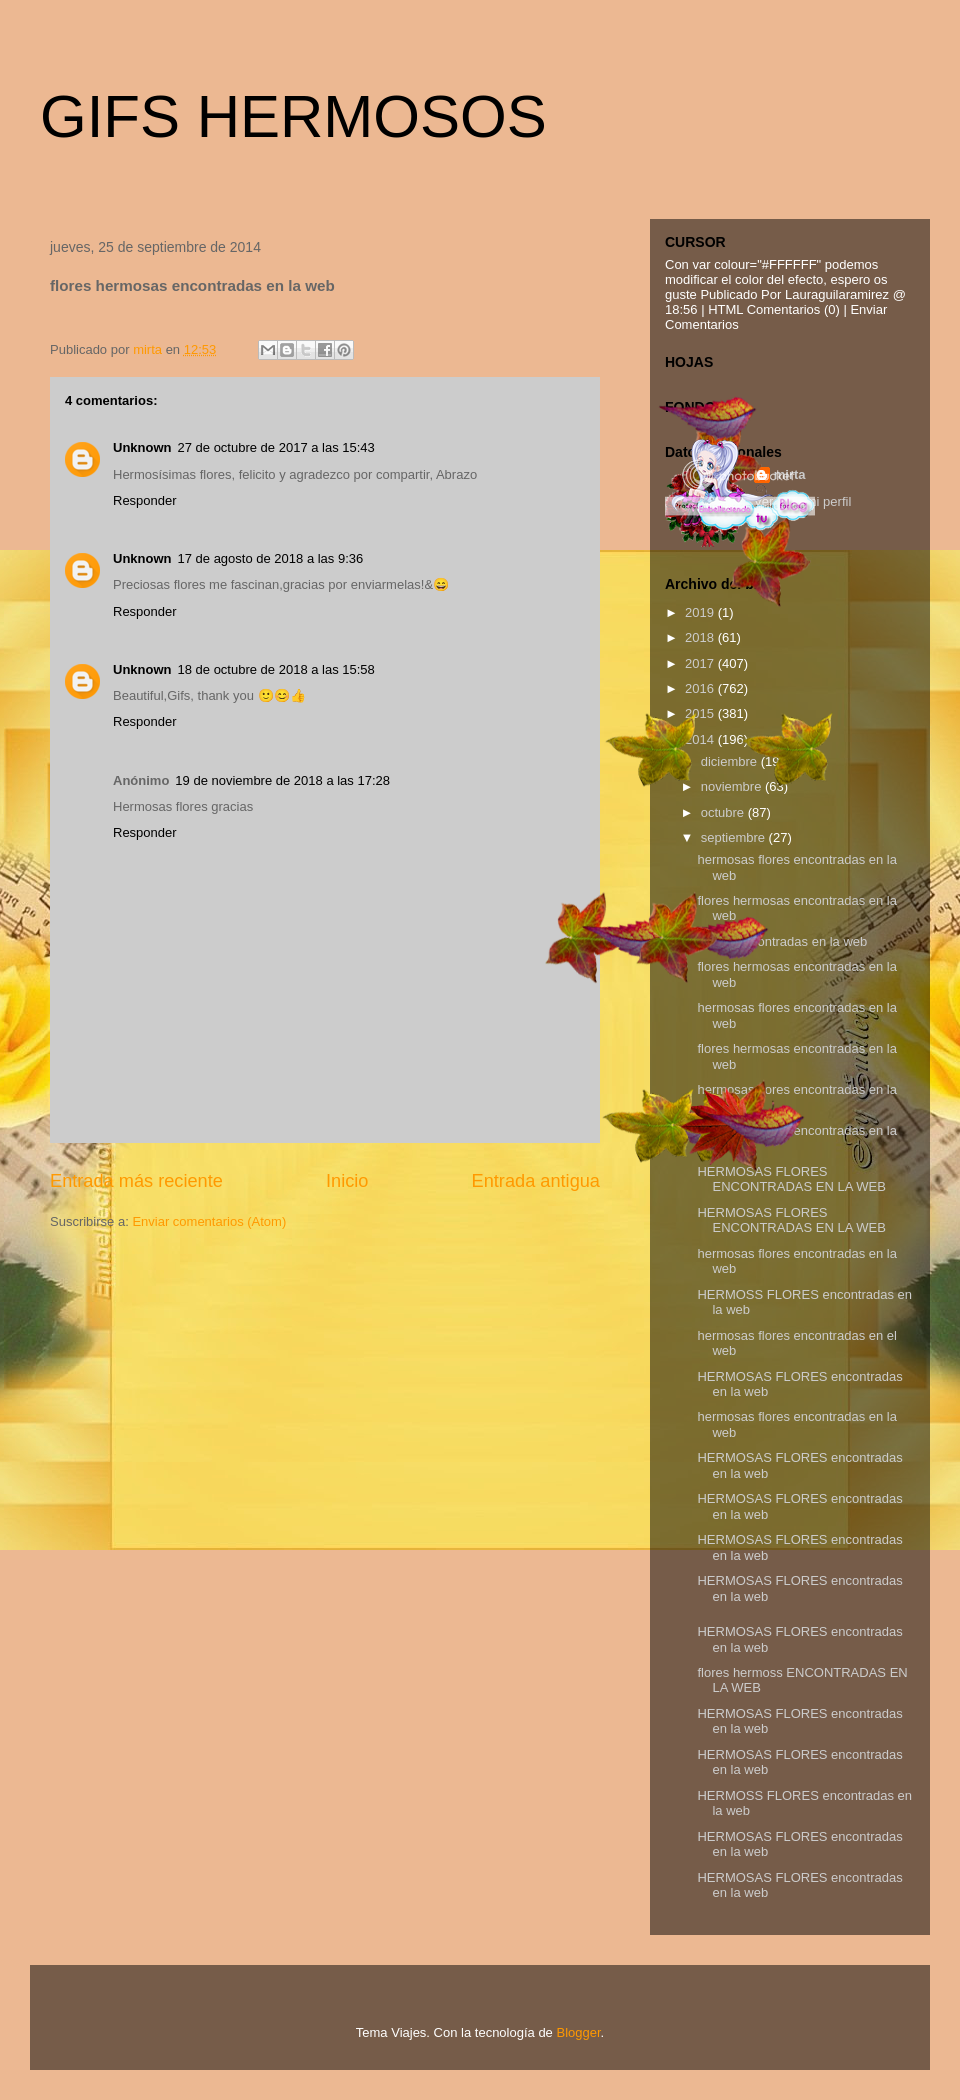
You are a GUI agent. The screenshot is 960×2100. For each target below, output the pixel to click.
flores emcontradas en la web (782, 941)
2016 (701, 688)
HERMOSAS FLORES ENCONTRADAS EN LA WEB (791, 1179)
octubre (724, 812)
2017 (701, 663)
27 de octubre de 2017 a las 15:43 (276, 447)
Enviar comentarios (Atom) (209, 1221)
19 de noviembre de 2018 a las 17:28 (282, 780)
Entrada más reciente (136, 1181)
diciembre (731, 761)
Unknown (142, 447)
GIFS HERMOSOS (293, 116)
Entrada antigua (536, 1181)
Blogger (578, 2032)
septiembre (735, 837)
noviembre (733, 786)
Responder (145, 500)
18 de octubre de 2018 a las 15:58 (276, 669)
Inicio (347, 1181)
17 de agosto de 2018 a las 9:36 (271, 558)
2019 (701, 612)
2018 (701, 637)
